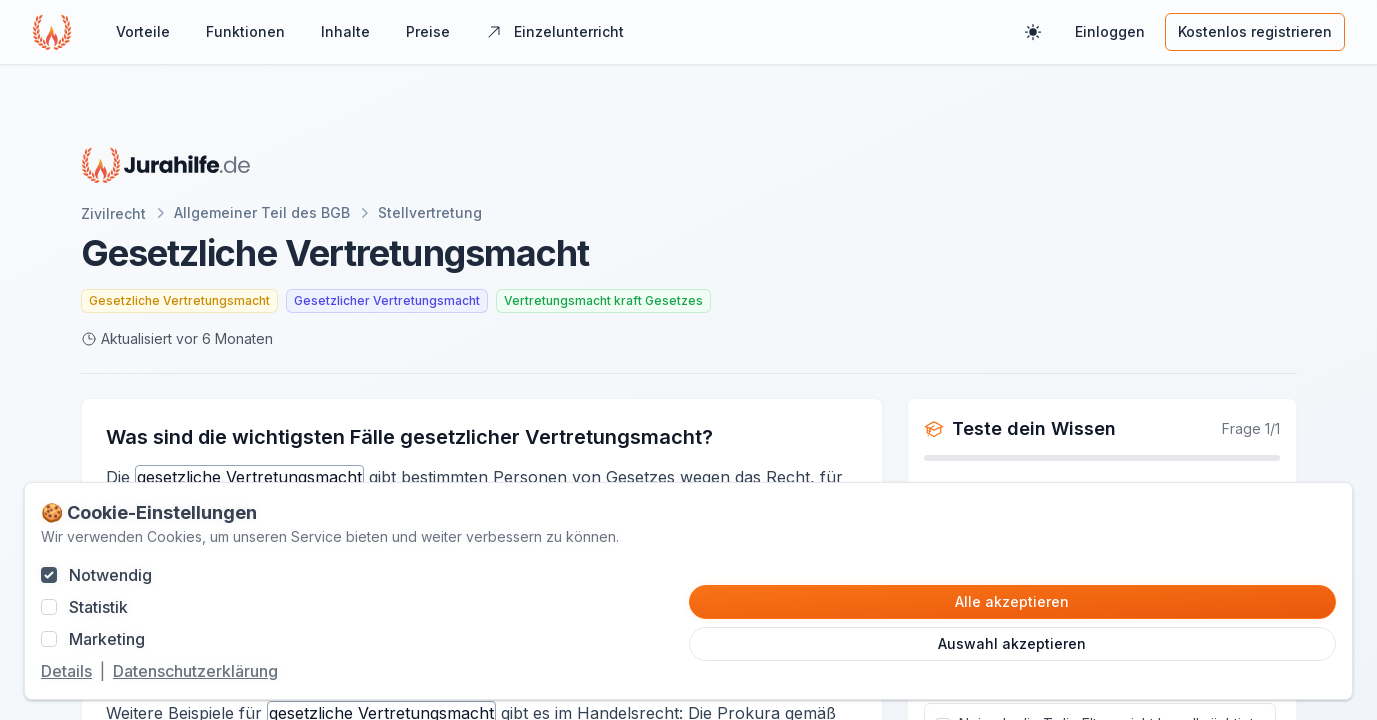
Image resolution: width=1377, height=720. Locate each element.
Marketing (107, 639)
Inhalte (345, 31)
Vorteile (143, 31)
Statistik (98, 607)
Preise (428, 31)
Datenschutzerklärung (195, 671)
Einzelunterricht (555, 31)
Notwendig (110, 575)
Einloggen (1110, 31)
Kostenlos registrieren (1255, 31)
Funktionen (245, 31)
